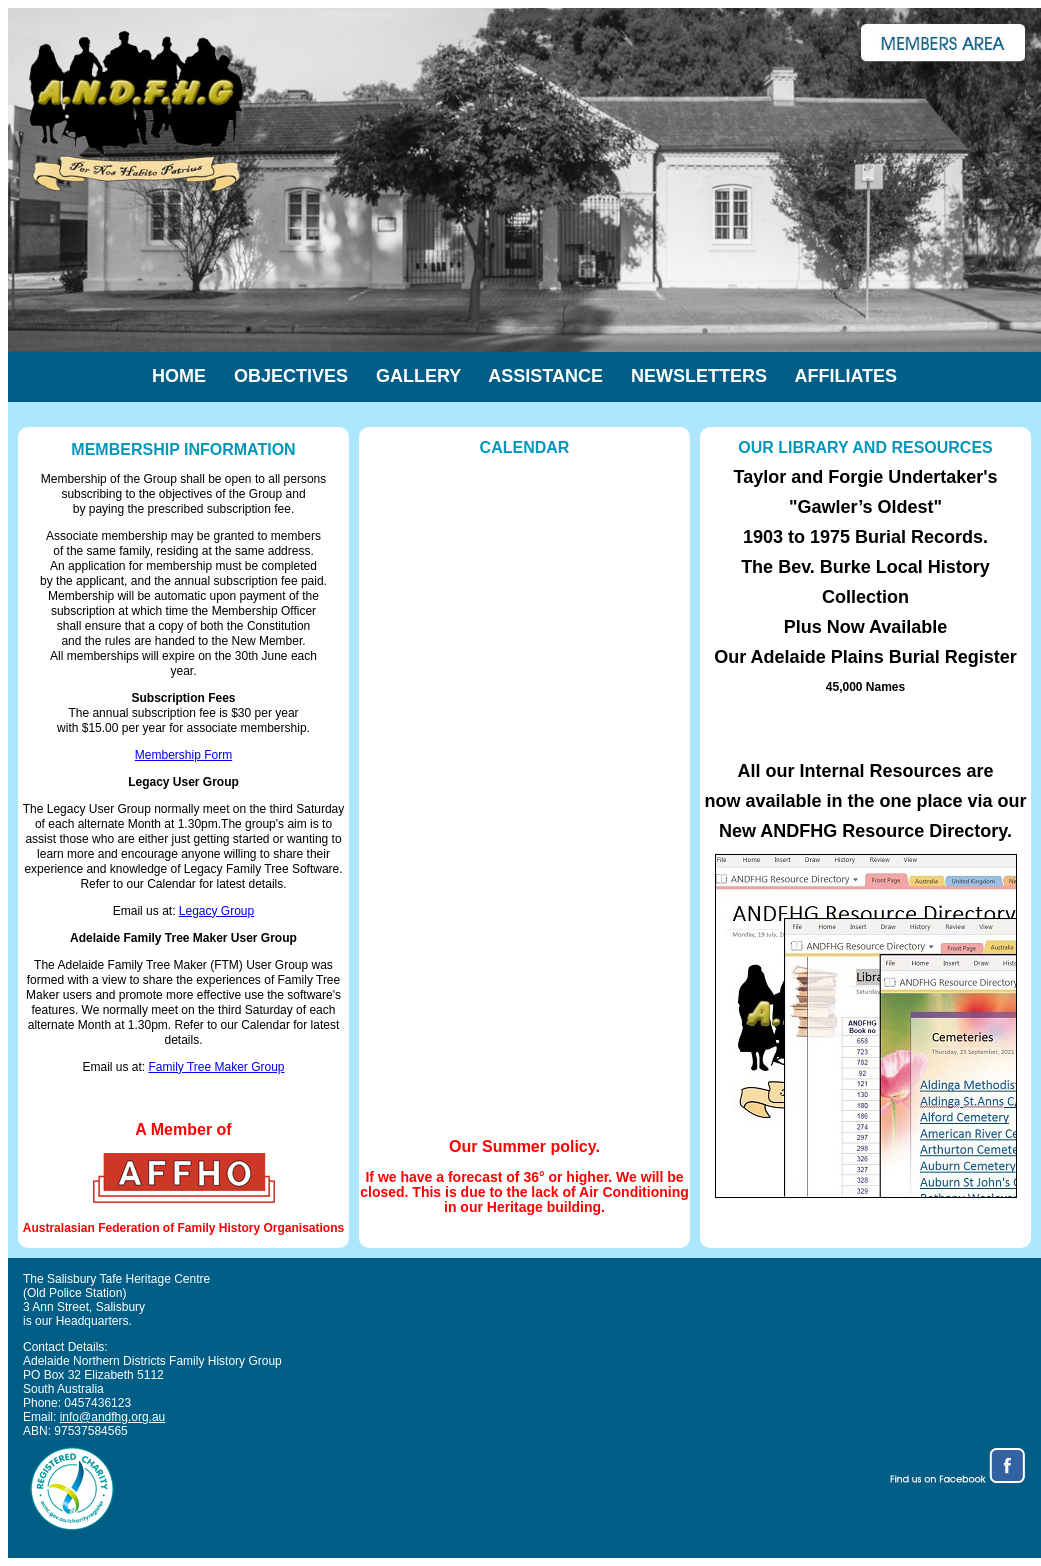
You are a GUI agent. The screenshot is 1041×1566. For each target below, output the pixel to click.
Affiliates (845, 376)
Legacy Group (216, 911)
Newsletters (699, 376)
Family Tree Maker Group (216, 1067)
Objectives (291, 376)
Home (193, 376)
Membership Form (183, 755)
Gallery (418, 376)
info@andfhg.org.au (113, 1417)
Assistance (545, 376)
